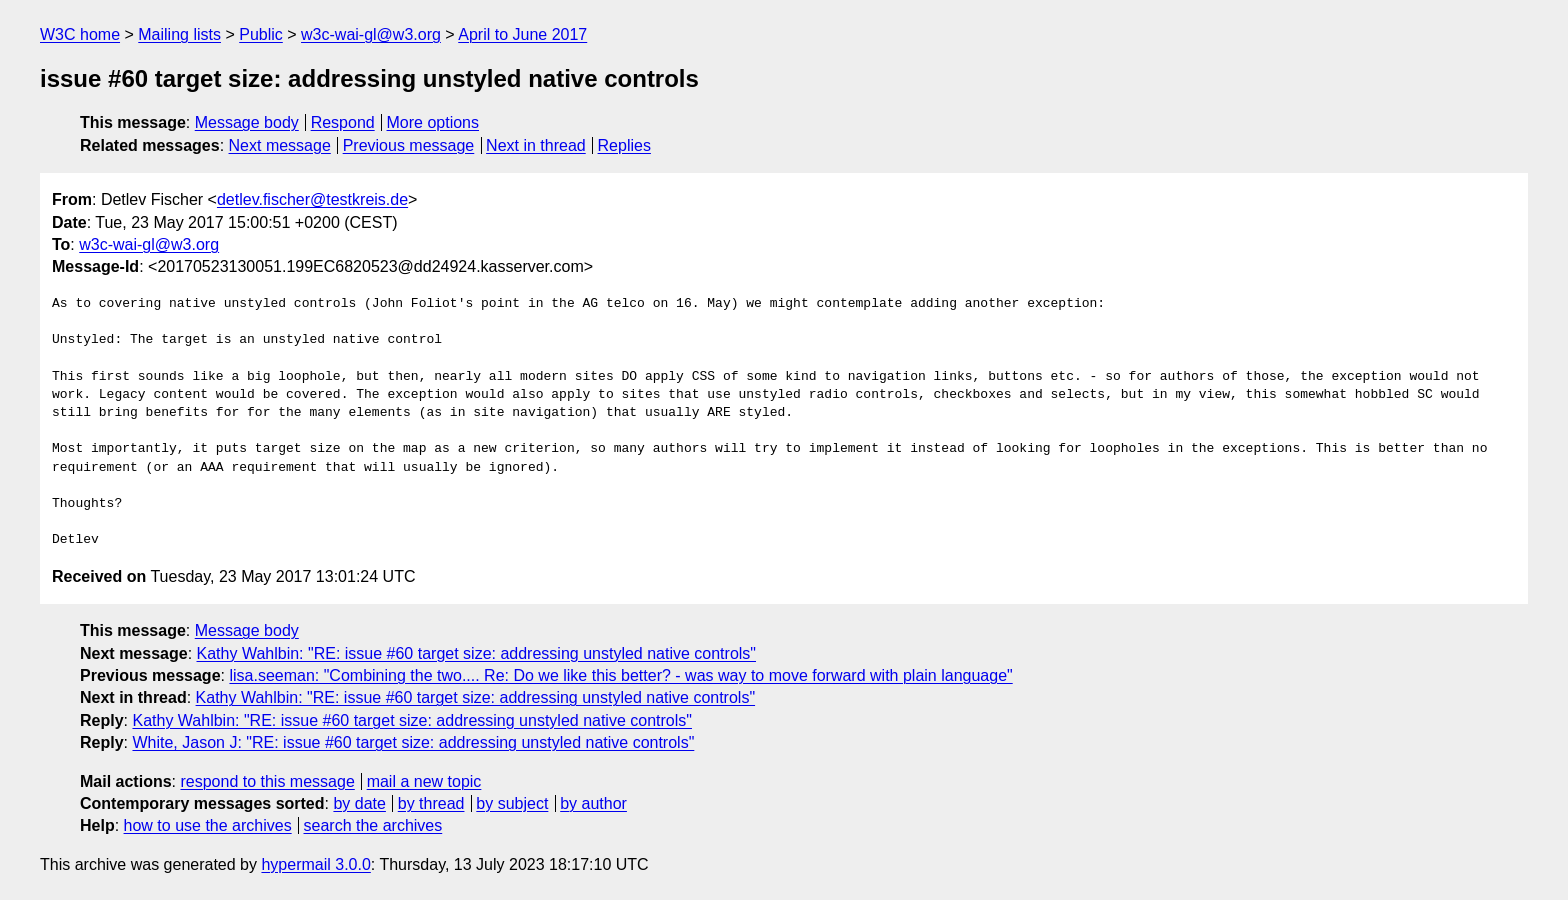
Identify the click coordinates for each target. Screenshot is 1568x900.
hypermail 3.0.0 (315, 864)
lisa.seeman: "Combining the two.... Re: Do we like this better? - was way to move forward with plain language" (620, 675)
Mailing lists (179, 34)
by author (593, 803)
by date (359, 803)
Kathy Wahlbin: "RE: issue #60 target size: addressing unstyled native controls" (477, 653)
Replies (624, 145)
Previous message (409, 145)
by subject (512, 803)
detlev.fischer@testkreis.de (312, 199)
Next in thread (536, 145)
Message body (247, 122)
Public (261, 34)
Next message (280, 145)
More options (433, 122)
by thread (431, 803)
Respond (343, 122)
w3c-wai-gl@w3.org (371, 34)
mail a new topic (424, 781)
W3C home (80, 34)
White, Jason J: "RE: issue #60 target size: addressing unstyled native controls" (413, 742)
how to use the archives (208, 825)
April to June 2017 (522, 34)
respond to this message (267, 781)
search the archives (373, 825)
